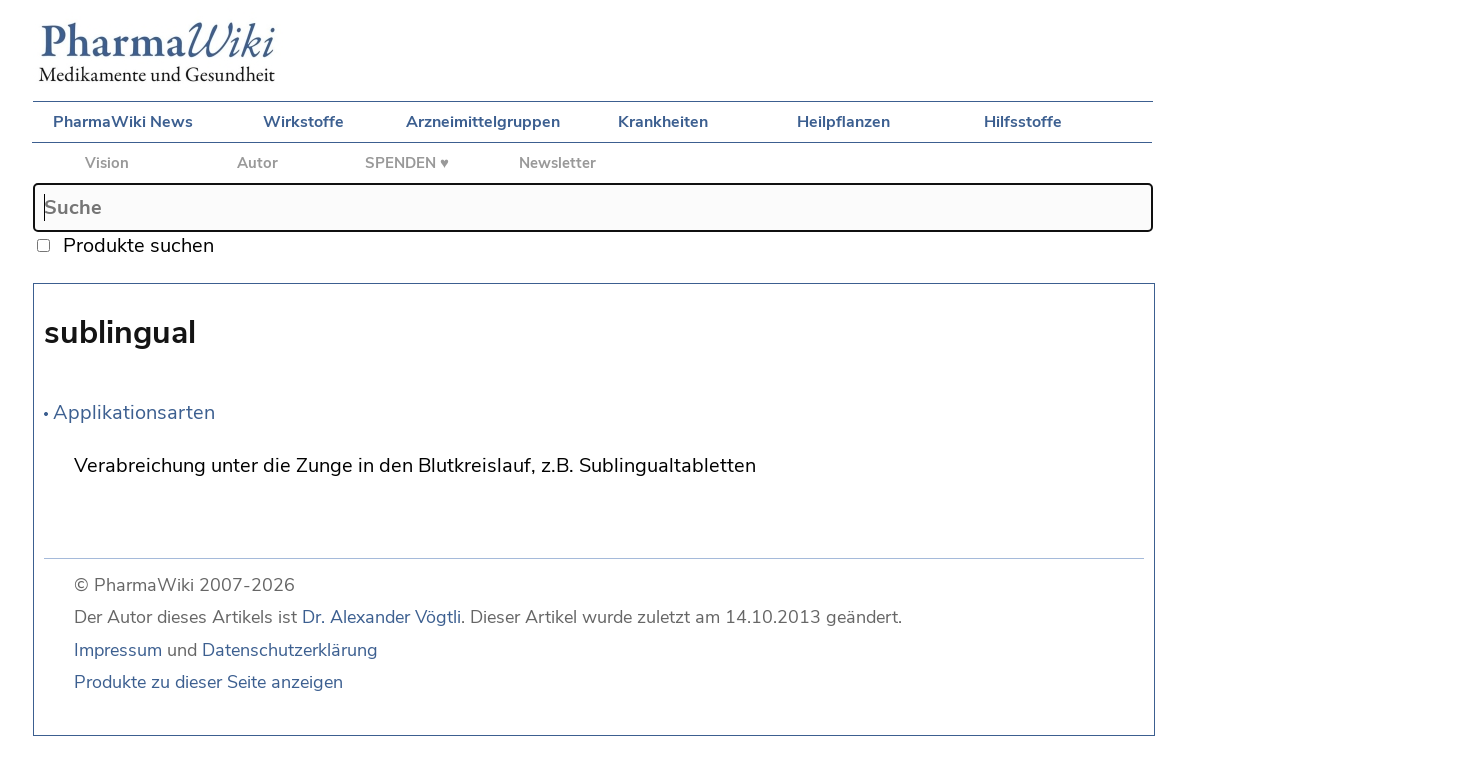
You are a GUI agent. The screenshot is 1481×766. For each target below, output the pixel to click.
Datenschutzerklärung (290, 650)
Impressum (118, 650)
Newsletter (557, 163)
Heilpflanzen (843, 122)
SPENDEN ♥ (407, 163)
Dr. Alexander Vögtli (381, 617)
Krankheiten (663, 122)
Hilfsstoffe (1023, 122)
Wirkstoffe (303, 122)
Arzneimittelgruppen (483, 122)
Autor (257, 163)
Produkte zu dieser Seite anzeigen (208, 682)
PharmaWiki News (123, 122)
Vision (107, 163)
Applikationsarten (134, 412)
